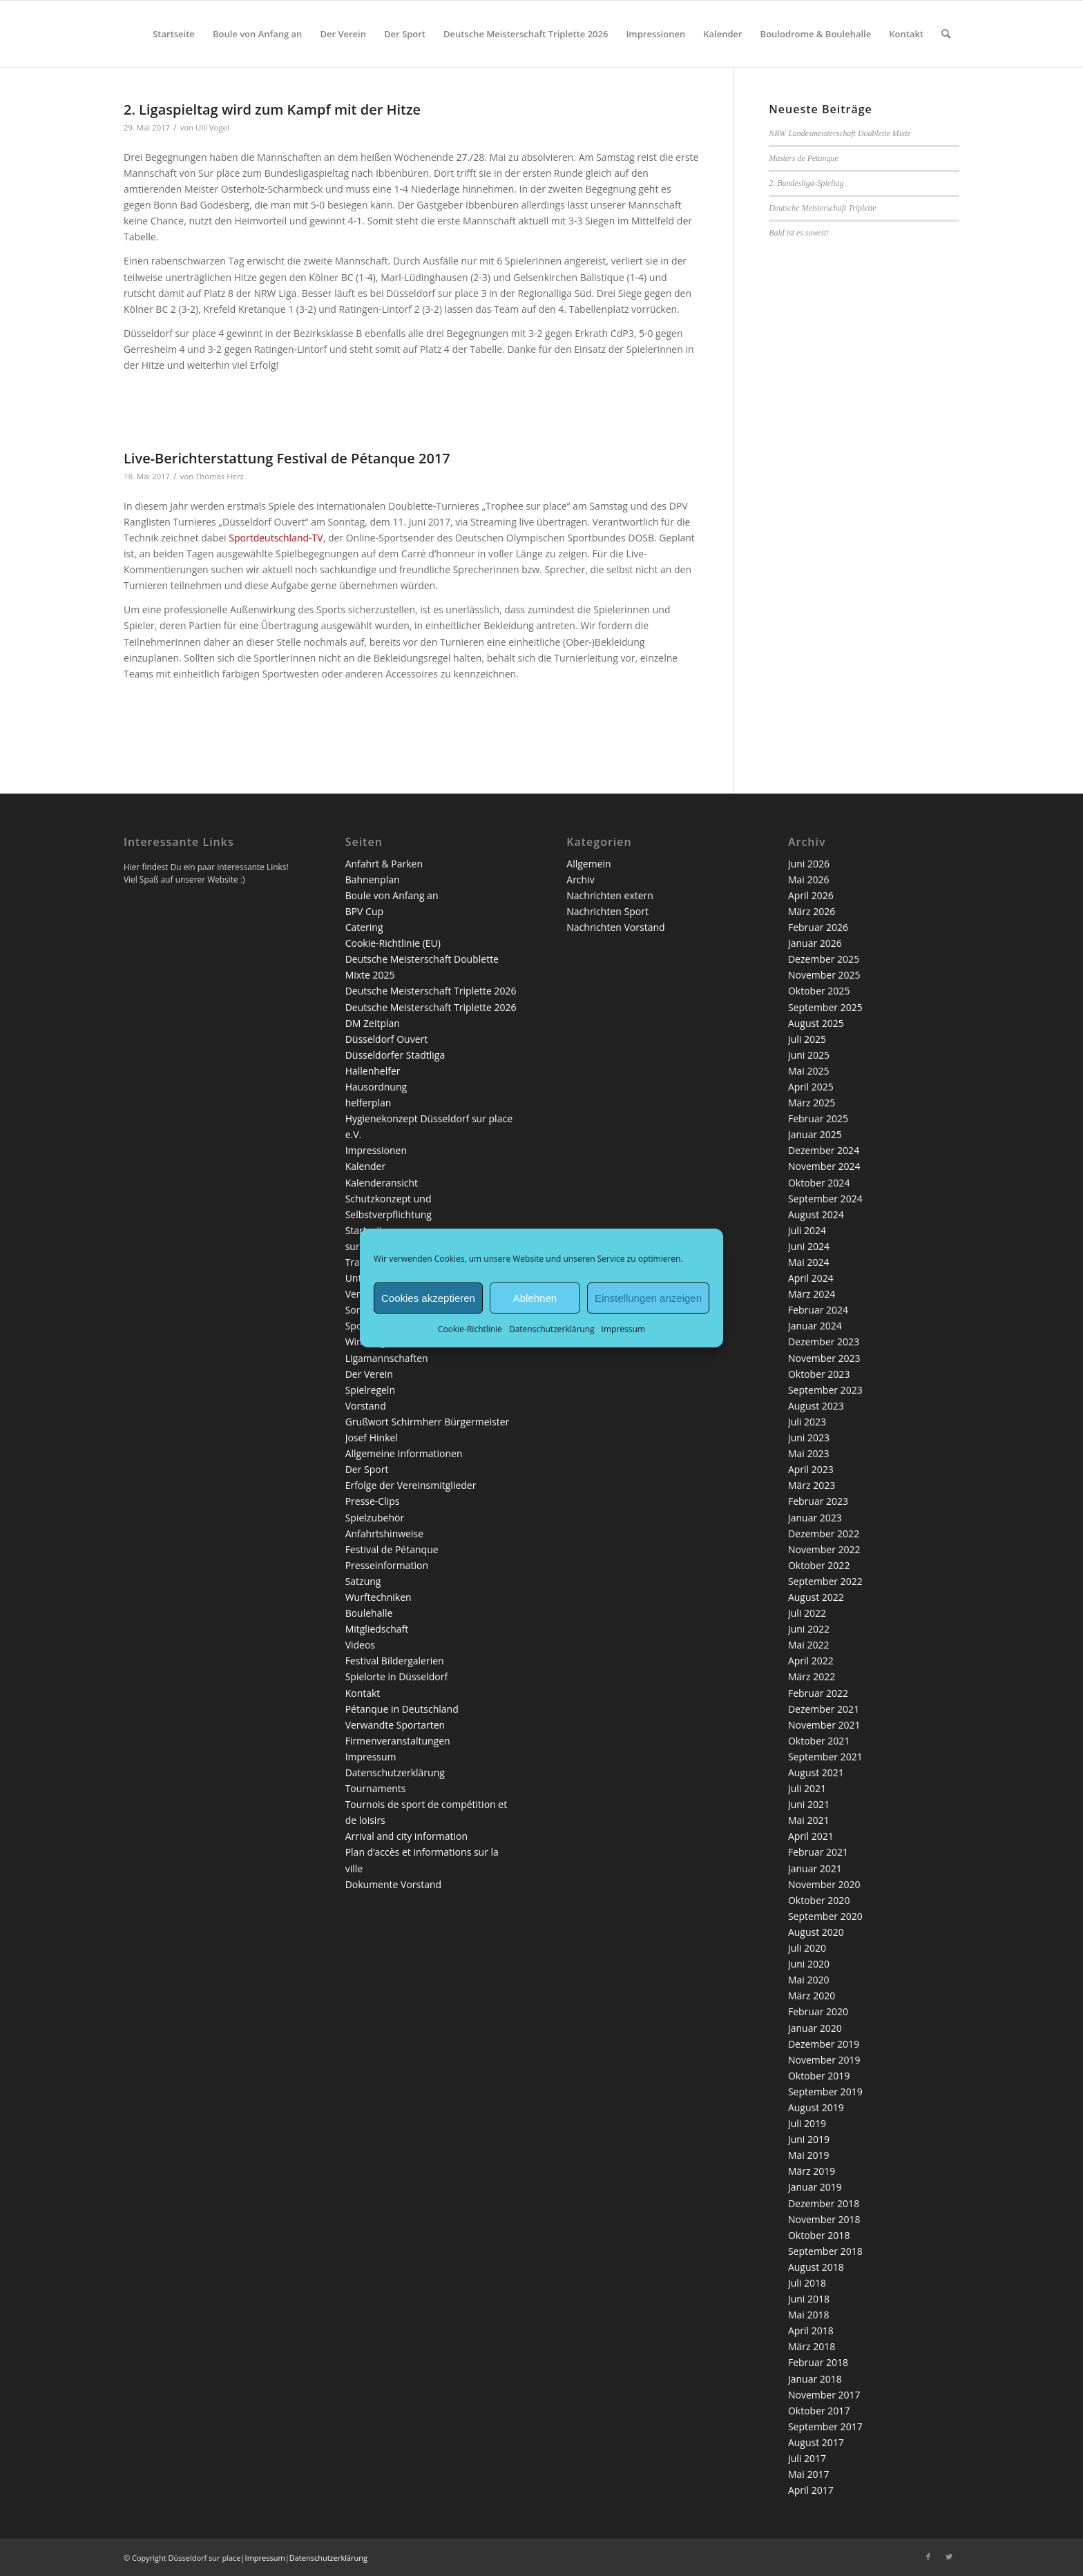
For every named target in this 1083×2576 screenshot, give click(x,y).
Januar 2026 (815, 943)
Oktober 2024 (819, 1182)
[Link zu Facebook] (928, 2556)
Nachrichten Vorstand (615, 927)
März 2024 (811, 1293)
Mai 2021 (809, 1820)
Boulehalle (369, 1612)
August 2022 (816, 1597)
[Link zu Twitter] (949, 2556)
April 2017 (811, 2490)
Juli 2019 (807, 2123)
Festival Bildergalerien (394, 1660)
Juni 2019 (809, 2139)
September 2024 (825, 1198)
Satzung (363, 1581)
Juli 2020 (807, 1947)
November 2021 (824, 1724)
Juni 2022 (809, 1628)
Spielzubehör (374, 1517)
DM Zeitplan (372, 1023)
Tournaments (375, 1788)
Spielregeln (370, 1389)
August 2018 (816, 2267)
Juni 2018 (809, 2298)
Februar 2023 (818, 1501)
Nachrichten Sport (607, 911)
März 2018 (811, 2346)
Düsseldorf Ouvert (386, 1039)
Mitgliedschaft (377, 1628)
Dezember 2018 (823, 2203)
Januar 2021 (815, 1868)
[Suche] (945, 34)
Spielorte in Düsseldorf (396, 1676)
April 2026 (811, 895)
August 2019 (816, 2107)
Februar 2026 (818, 927)
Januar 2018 (815, 2378)
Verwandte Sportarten (395, 1724)
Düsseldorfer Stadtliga (395, 1054)
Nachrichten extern (609, 895)
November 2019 (824, 2059)
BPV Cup (364, 911)
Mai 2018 (809, 2314)
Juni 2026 (809, 863)
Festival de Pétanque (392, 1549)
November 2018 (824, 2219)
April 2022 (811, 1660)
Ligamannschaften (386, 1358)
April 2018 (811, 2330)
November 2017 (824, 2394)
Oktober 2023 (819, 1374)
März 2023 (811, 1485)
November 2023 (824, 1358)
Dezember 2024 (823, 1150)
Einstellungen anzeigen (648, 1297)
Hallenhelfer (373, 1070)
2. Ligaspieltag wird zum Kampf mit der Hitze (272, 109)
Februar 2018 (818, 2362)
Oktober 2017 (819, 2410)
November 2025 (824, 974)
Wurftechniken (378, 1597)
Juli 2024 (807, 1230)
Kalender (365, 1166)
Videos (360, 1644)
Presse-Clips (372, 1501)
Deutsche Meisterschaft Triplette (822, 208)
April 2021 (811, 1836)
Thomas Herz (219, 476)
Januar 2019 (815, 2186)
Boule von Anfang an (392, 895)
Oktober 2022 (819, 1565)
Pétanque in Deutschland (402, 1708)
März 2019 (811, 2171)
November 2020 (824, 1884)
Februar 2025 (818, 1118)
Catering (364, 927)
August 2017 (816, 2442)
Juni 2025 (809, 1054)
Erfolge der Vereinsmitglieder (411, 1485)
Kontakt (363, 1693)
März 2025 (811, 1102)
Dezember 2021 (823, 1708)
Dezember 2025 (823, 958)
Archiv (580, 879)
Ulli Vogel (212, 127)
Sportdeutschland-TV (276, 537)
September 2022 (825, 1581)
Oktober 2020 (819, 1900)
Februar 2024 (818, 1309)
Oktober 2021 (819, 1740)
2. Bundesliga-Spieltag (806, 183)
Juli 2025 (807, 1039)
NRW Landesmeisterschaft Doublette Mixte (840, 133)
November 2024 (824, 1166)
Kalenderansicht (381, 1182)
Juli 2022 (807, 1612)
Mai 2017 (809, 2474)
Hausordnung (376, 1086)
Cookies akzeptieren (428, 1297)
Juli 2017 (807, 2458)
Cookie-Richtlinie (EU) (393, 943)
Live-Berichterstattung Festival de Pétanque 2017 (287, 458)
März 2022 (811, 1676)
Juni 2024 (809, 1246)
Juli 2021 (807, 1788)
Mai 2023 (809, 1453)
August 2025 (816, 1023)
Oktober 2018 (819, 2235)
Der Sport (367, 1469)
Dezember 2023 (823, 1341)
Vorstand (365, 1405)
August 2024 (816, 1214)
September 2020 (825, 1916)
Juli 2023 (807, 1421)
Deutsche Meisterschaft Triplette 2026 (431, 990)
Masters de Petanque (803, 158)
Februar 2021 (818, 1851)
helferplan (368, 1102)
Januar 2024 (815, 1325)
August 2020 (816, 1932)
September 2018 (825, 2251)
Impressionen (376, 1150)
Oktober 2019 (819, 2075)
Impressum (623, 1329)
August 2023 (816, 1405)
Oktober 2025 (819, 990)
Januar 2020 (815, 2028)
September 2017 (825, 2426)
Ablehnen (535, 1297)
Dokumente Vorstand (393, 1884)
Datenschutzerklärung (552, 1329)
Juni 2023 (809, 1437)
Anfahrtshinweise (384, 1533)
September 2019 (825, 2091)
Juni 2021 (809, 1804)
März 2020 (811, 1995)
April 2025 (811, 1086)
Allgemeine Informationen (404, 1453)
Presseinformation (386, 1565)
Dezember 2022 (823, 1533)
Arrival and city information (406, 1836)
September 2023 (825, 1389)
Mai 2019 (809, 2155)
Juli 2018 (807, 2282)
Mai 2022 (809, 1644)
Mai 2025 (809, 1070)
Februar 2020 (818, 2011)
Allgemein (588, 863)
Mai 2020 (809, 1979)
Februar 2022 (818, 1693)
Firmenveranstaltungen (397, 1740)
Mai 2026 (809, 879)
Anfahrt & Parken (384, 863)
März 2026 (811, 911)
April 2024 (811, 1278)
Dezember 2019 (823, 2043)
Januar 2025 (815, 1134)
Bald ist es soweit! (799, 233)
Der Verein (369, 1374)
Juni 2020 (809, 1963)
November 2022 (824, 1549)
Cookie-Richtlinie (470, 1329)
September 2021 (825, 1756)
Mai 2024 (809, 1262)
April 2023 (811, 1469)
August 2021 (816, 1772)
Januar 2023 (815, 1517)
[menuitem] (174, 34)
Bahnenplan (372, 879)
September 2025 (825, 1007)
